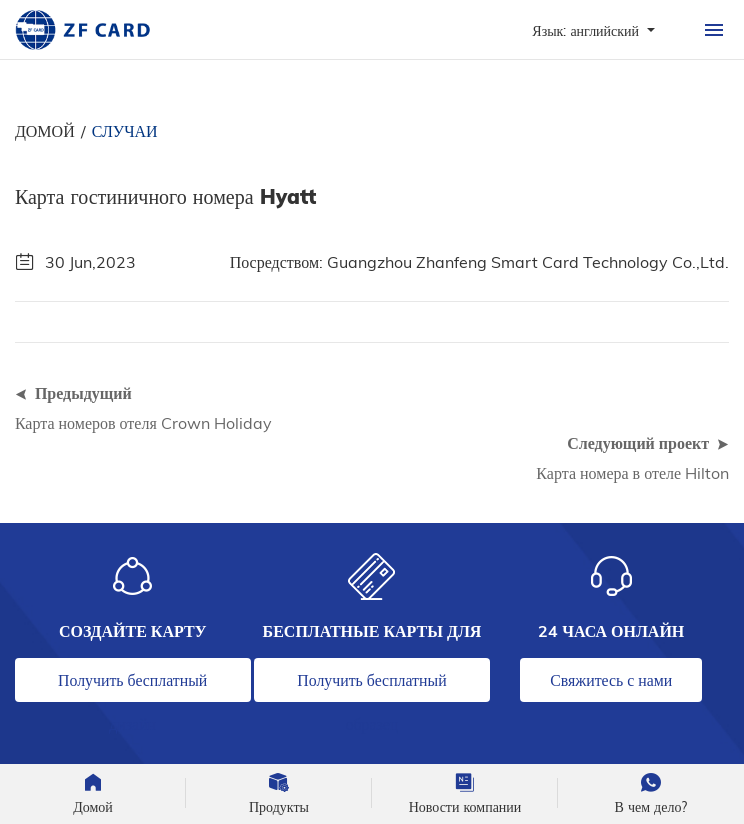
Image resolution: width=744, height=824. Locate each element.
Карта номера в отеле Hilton (632, 473)
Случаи (125, 131)
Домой (45, 131)
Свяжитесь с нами (611, 680)
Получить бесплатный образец (371, 686)
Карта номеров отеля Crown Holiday (143, 423)
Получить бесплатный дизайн (132, 686)
